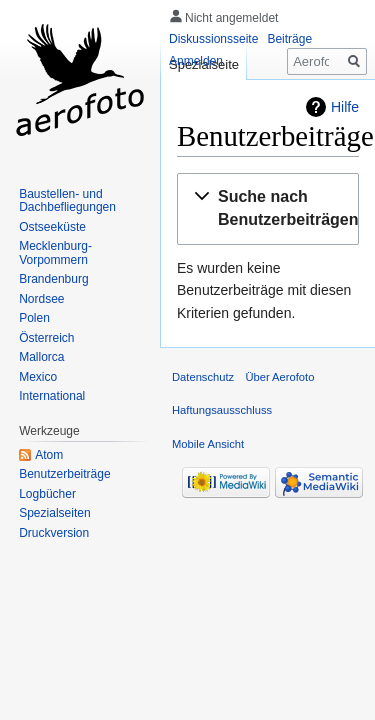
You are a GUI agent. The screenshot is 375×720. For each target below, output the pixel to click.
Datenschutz (203, 377)
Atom (49, 455)
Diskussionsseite (213, 39)
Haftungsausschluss (222, 410)
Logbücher (47, 494)
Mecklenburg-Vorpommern (55, 253)
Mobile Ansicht (208, 444)
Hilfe (345, 107)
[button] (280, 209)
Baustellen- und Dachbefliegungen (67, 201)
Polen (34, 318)
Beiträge (289, 39)
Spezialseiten (54, 513)
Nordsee (41, 299)
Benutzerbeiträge (64, 474)
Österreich (46, 338)
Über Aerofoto (279, 377)
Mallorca (41, 357)
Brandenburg (53, 279)
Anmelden (196, 61)
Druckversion (54, 533)
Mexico (38, 377)
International (52, 396)
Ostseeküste (52, 227)
